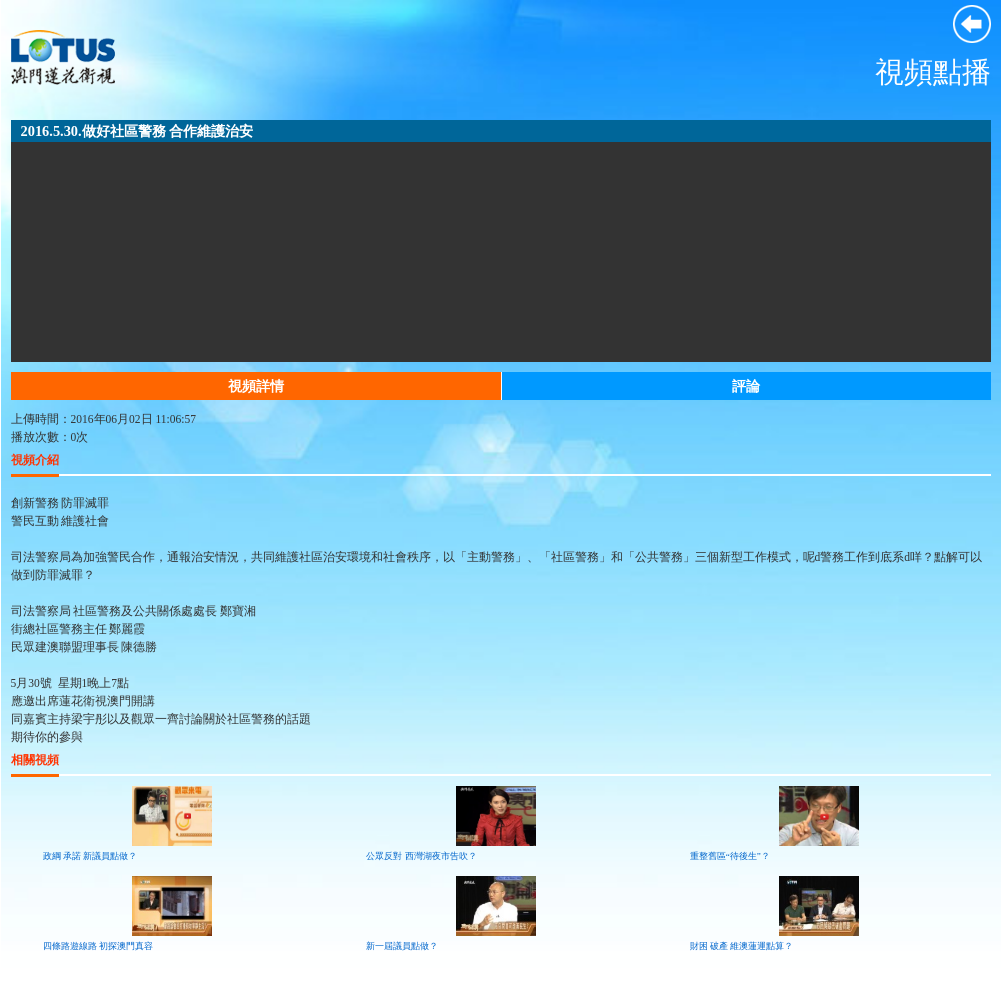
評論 (746, 386)
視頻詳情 (256, 386)
